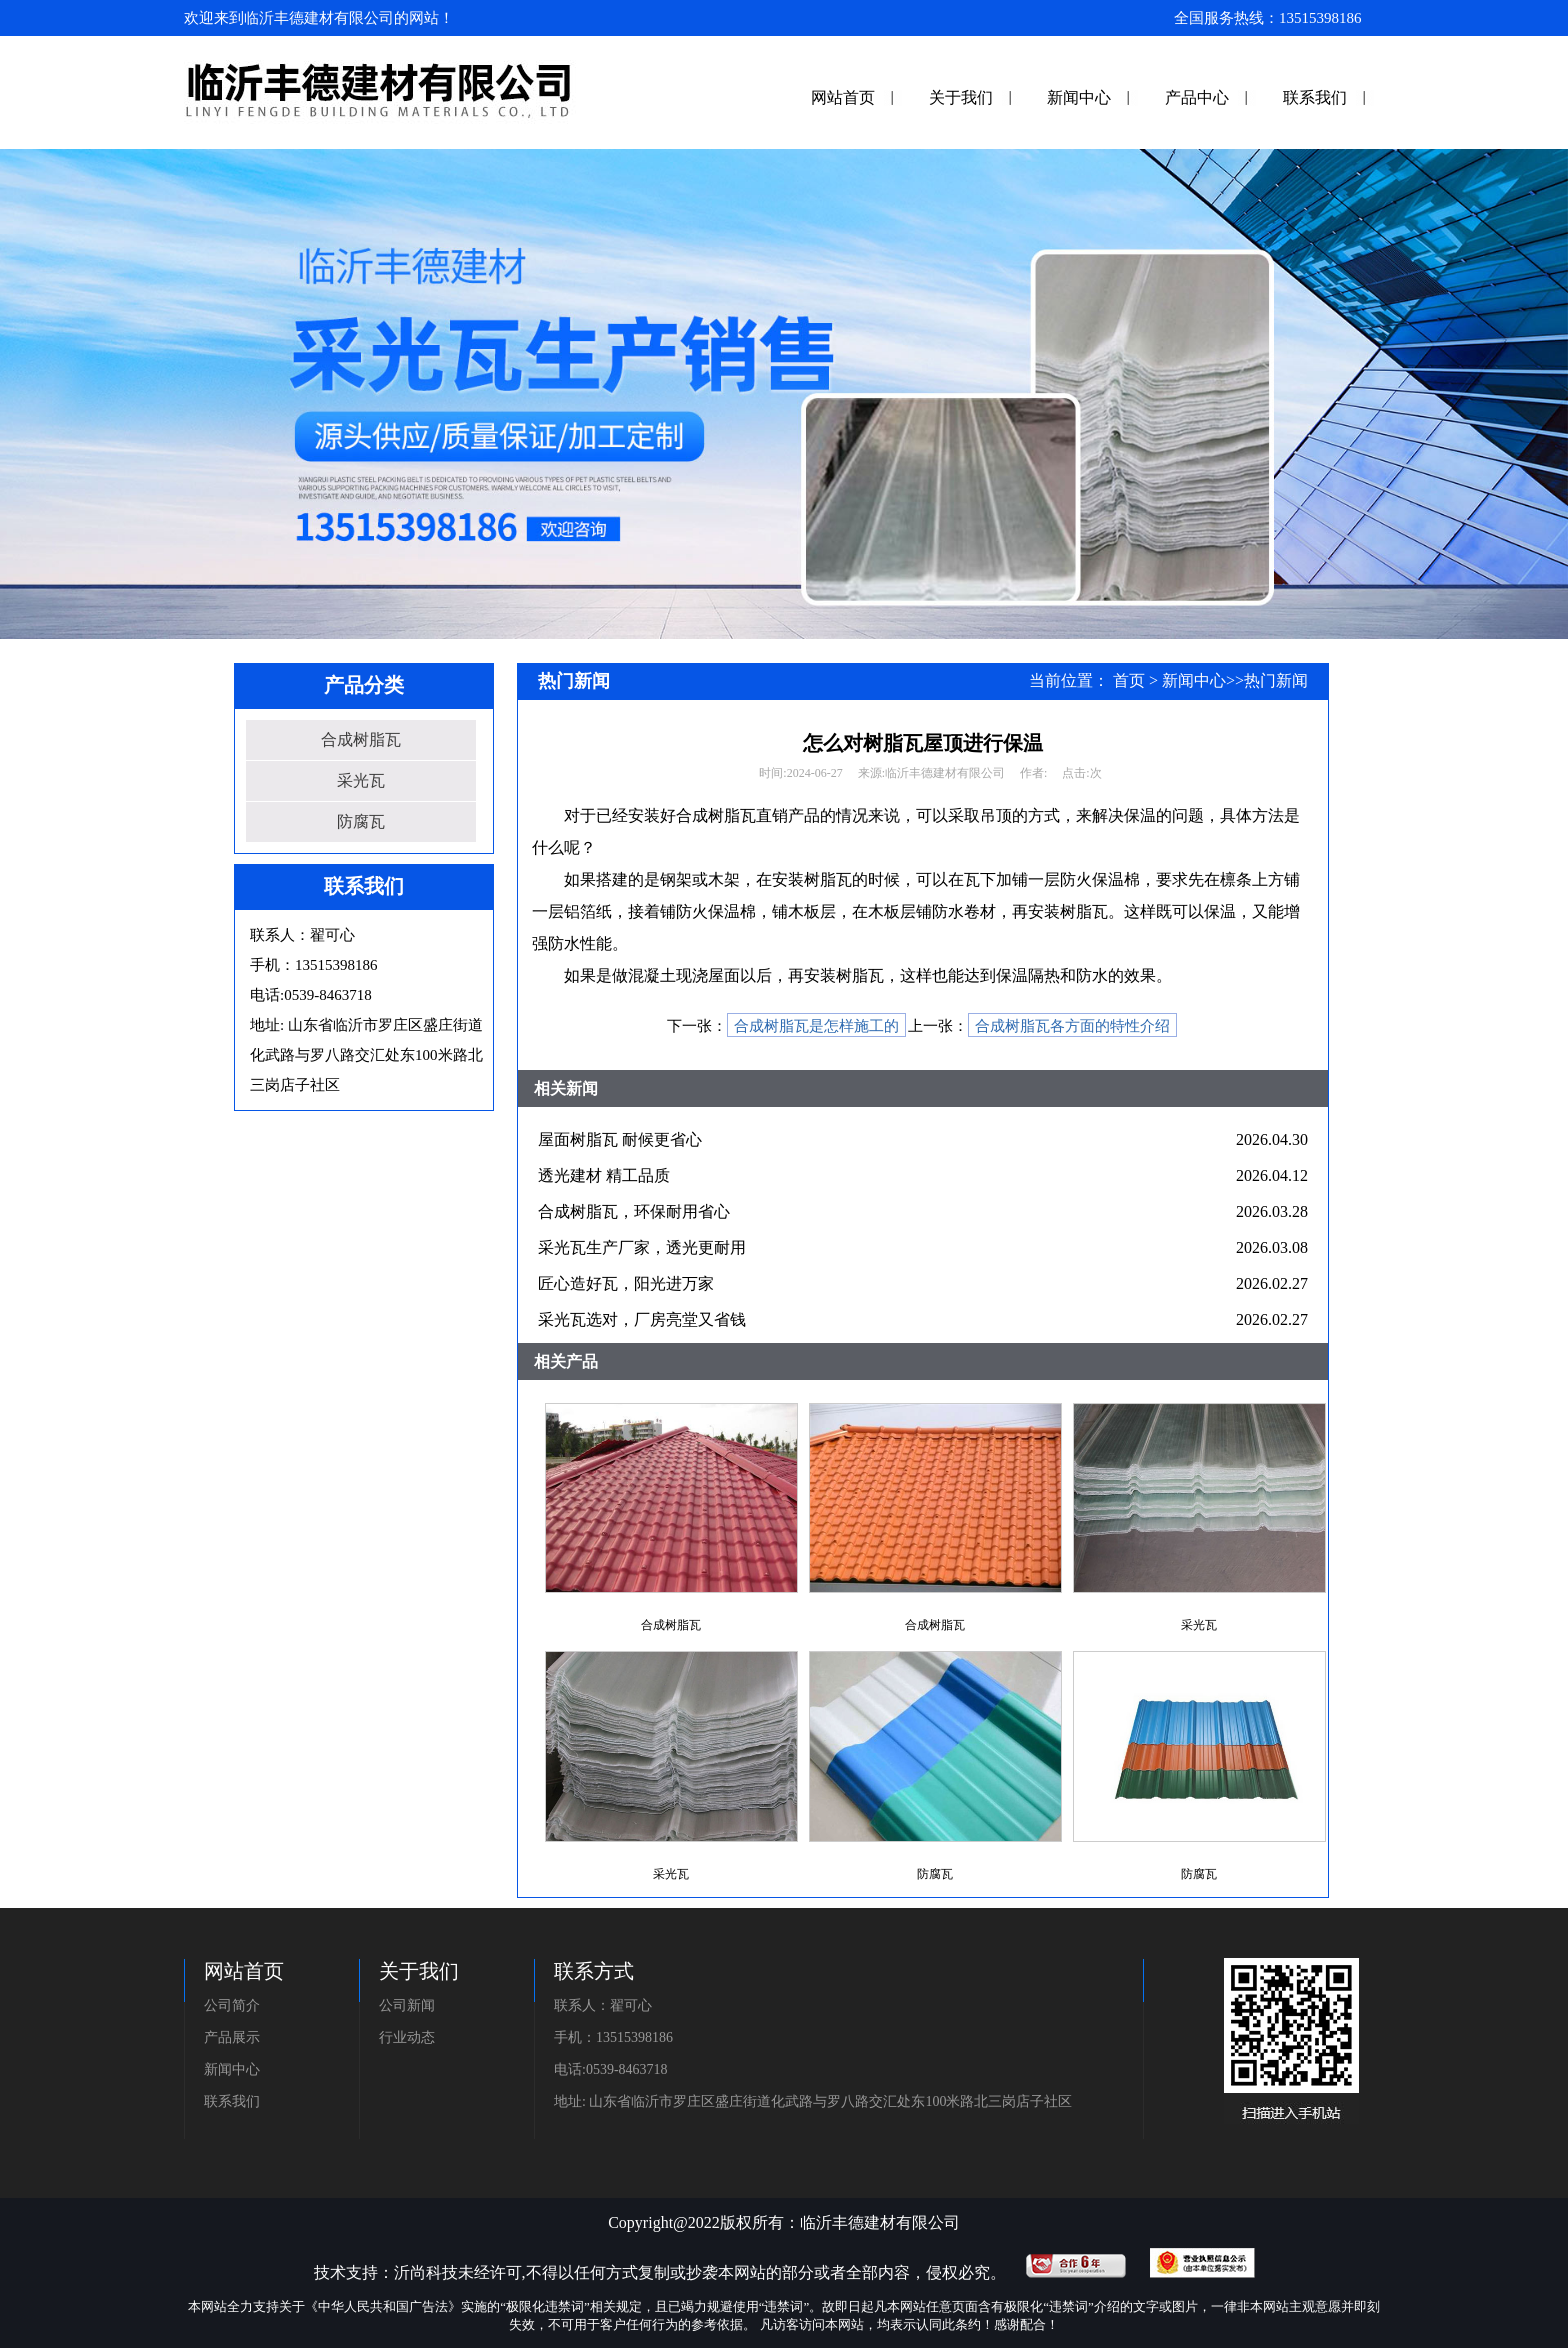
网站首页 (843, 97)
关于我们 (961, 97)
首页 (1129, 680)
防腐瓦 (361, 821)
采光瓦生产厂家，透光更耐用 (642, 1247)
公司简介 (232, 2005)
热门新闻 (1276, 680)
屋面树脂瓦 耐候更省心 (620, 1139)
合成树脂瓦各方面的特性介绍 (1072, 1026)
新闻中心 (1079, 97)
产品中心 (1197, 97)
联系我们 (1315, 97)
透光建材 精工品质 (604, 1175)
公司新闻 (407, 2005)
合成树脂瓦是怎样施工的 (816, 1026)
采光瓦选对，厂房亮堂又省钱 (642, 1319)
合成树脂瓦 (361, 739)
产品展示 (232, 2037)
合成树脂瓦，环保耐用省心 (634, 1211)
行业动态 (407, 2037)
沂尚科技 (426, 2272)
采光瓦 (361, 780)
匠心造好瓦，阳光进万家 (626, 1283)
